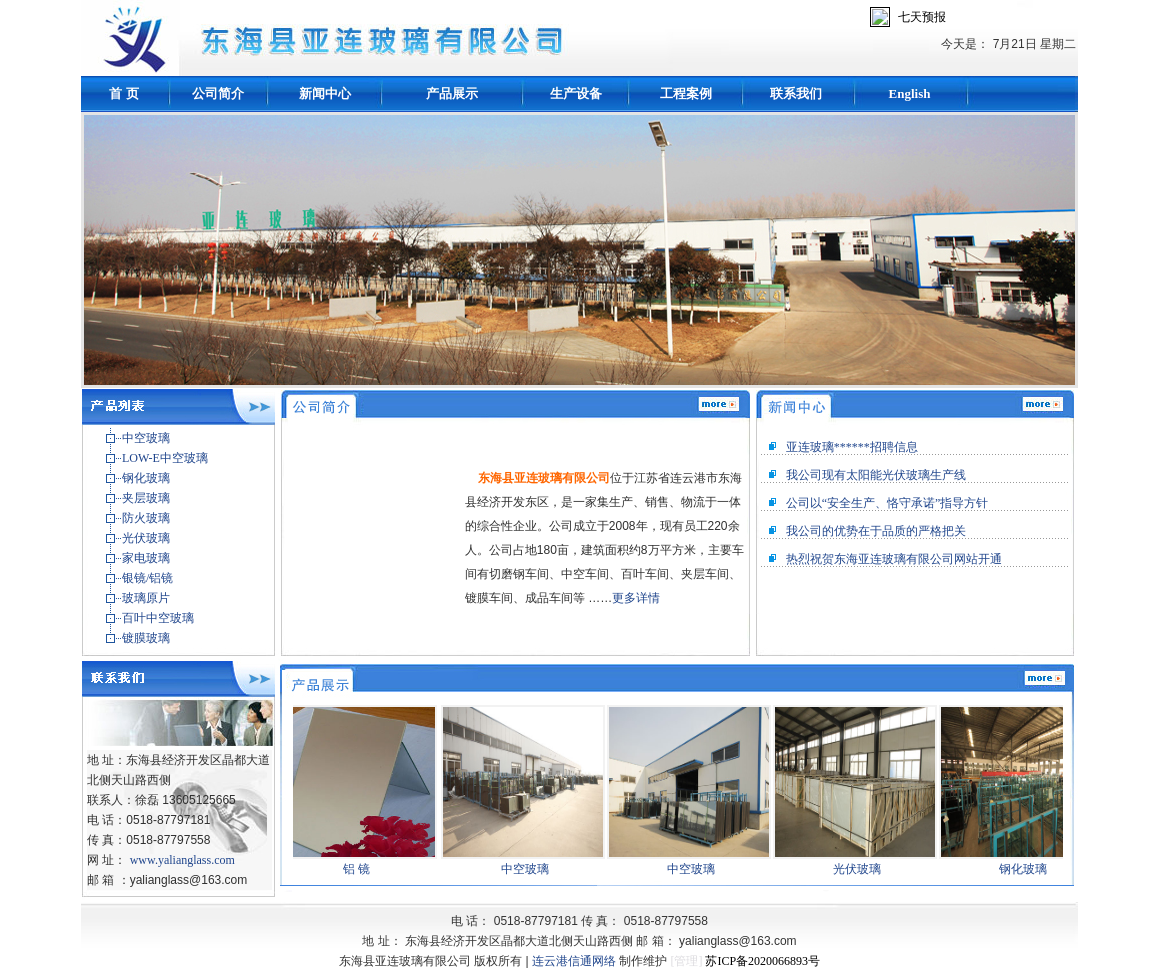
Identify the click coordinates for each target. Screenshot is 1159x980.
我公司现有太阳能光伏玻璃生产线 (876, 475)
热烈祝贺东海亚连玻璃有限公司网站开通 (894, 559)
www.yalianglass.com (182, 860)
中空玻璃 (146, 438)
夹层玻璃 (146, 498)
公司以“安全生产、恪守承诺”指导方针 (887, 503)
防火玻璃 (146, 518)
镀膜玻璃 (146, 638)
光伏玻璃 (146, 538)
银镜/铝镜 (147, 578)
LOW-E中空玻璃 (165, 458)
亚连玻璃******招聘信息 (852, 447)
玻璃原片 (146, 598)
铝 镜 (360, 869)
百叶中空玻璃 (158, 618)
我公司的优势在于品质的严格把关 (876, 531)
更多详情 (636, 598)
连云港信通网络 (574, 961)
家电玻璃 (146, 558)
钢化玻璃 (146, 478)
